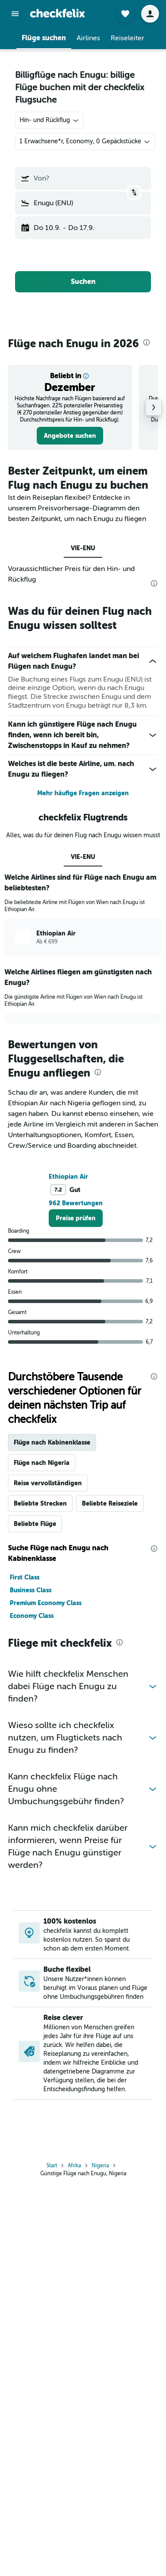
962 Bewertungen (76, 1305)
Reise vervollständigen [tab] (48, 1585)
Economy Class (32, 1718)
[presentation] (147, 342)
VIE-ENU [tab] (83, 548)
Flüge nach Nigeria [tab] (41, 1565)
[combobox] (49, 120)
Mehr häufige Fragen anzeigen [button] (83, 793)
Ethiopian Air (68, 1279)
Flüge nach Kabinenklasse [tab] (52, 1545)
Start (51, 2347)
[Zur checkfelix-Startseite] (57, 13)
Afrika (74, 2347)
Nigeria (100, 2347)
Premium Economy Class (45, 1705)
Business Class (30, 1692)
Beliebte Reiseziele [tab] (110, 1606)
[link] (70, 436)
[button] (15, 13)
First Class (24, 1679)
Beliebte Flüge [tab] (35, 1626)
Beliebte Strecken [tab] (40, 1606)
